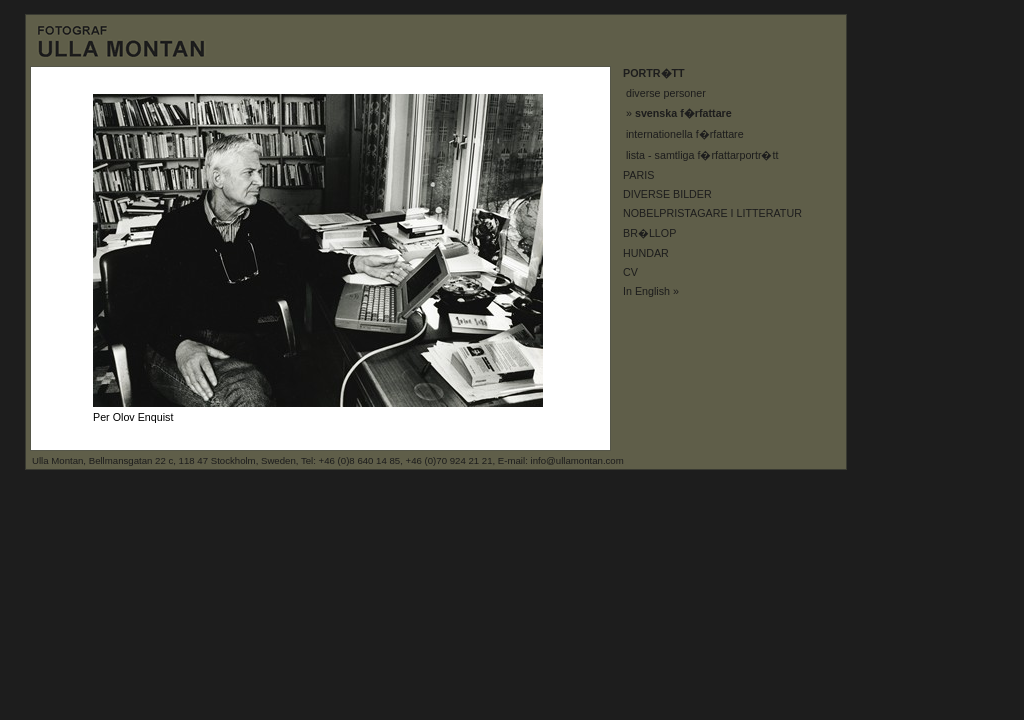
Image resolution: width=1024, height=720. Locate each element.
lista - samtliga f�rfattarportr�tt (702, 155)
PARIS (638, 175)
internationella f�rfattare (685, 134)
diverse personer (666, 93)
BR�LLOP (649, 233)
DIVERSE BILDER (667, 194)
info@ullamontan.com (577, 460)
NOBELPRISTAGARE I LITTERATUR (712, 213)
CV (630, 272)
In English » (651, 291)
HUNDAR (646, 253)
